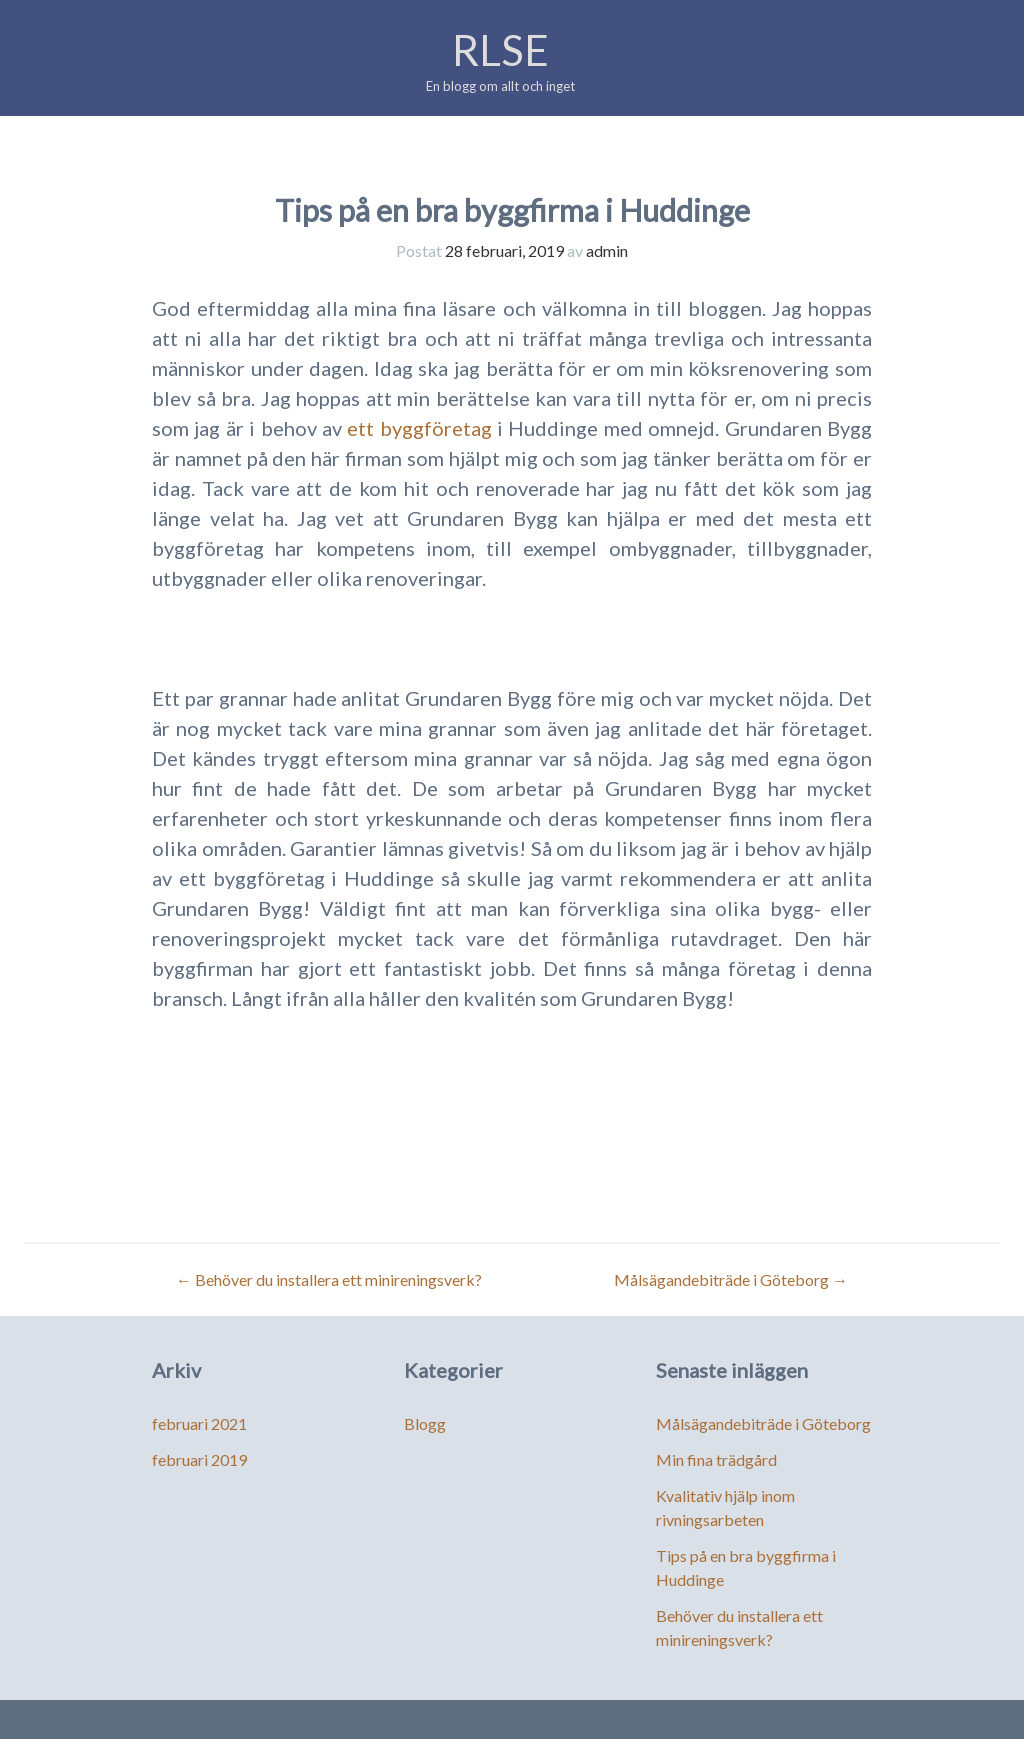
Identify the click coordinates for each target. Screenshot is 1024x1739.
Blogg (425, 1423)
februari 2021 (199, 1423)
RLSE (500, 50)
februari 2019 (199, 1459)
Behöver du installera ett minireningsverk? (329, 1279)
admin (607, 250)
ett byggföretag (422, 428)
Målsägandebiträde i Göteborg (731, 1279)
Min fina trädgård (716, 1459)
